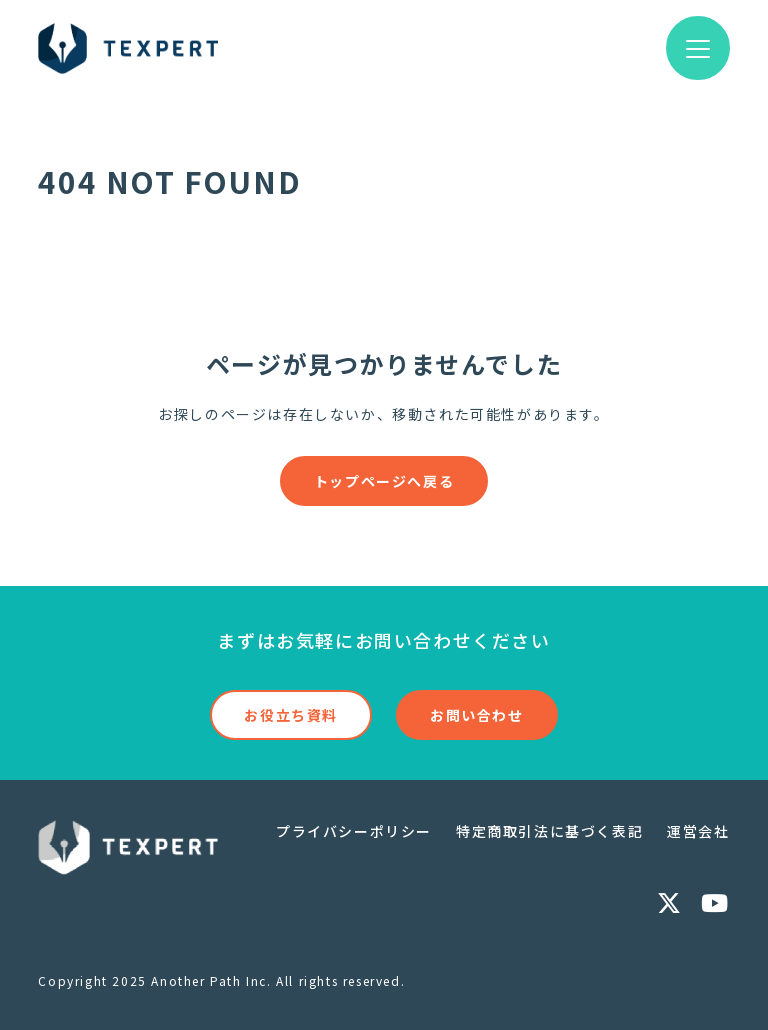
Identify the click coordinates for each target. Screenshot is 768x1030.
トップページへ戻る (384, 481)
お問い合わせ (477, 715)
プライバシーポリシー (354, 831)
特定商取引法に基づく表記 (549, 831)
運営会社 (698, 831)
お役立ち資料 (291, 715)
